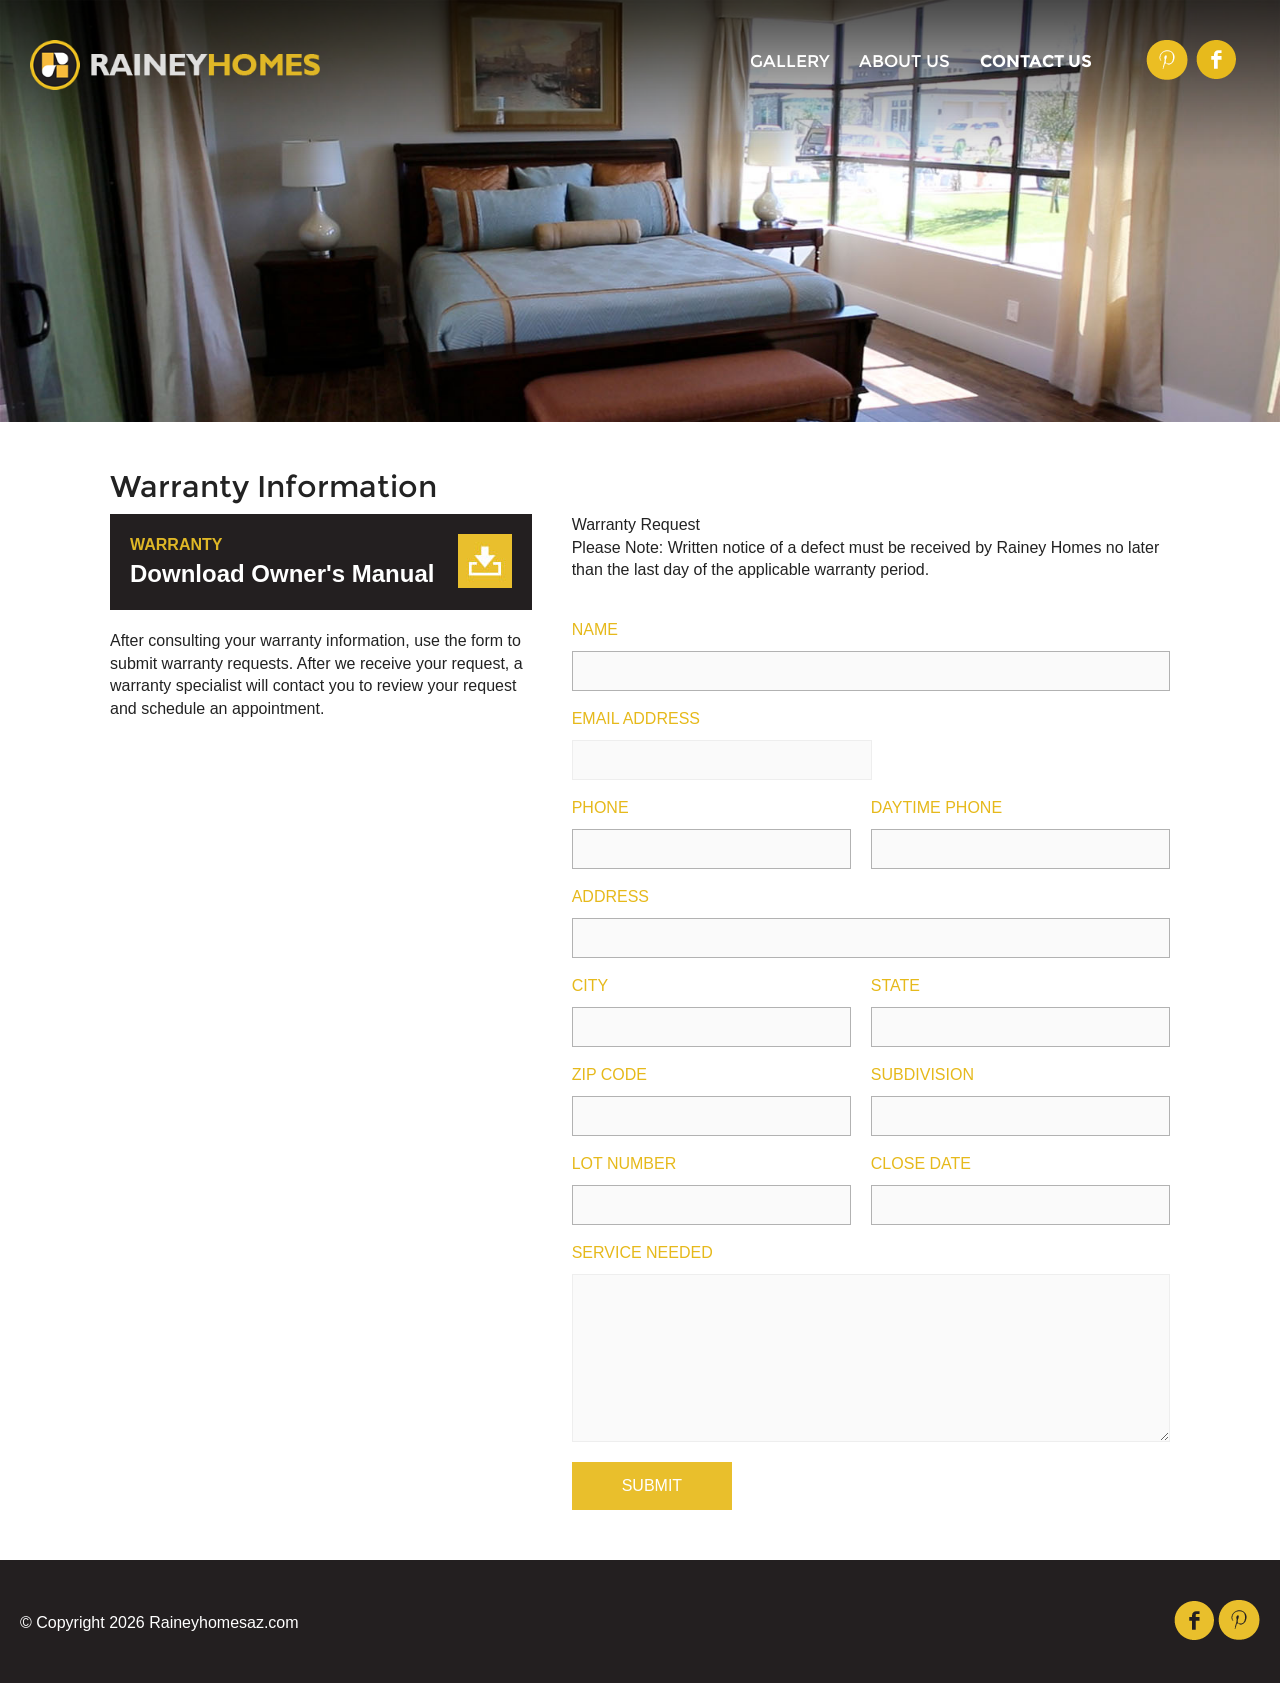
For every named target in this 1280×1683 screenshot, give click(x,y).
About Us (904, 61)
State (895, 986)
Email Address (636, 719)
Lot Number (624, 1164)
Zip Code (609, 1075)
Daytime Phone (936, 808)
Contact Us (1036, 61)
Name (595, 630)
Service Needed (642, 1253)
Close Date (921, 1164)
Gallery (790, 61)
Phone (600, 808)
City (590, 986)
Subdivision (922, 1075)
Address (610, 897)
